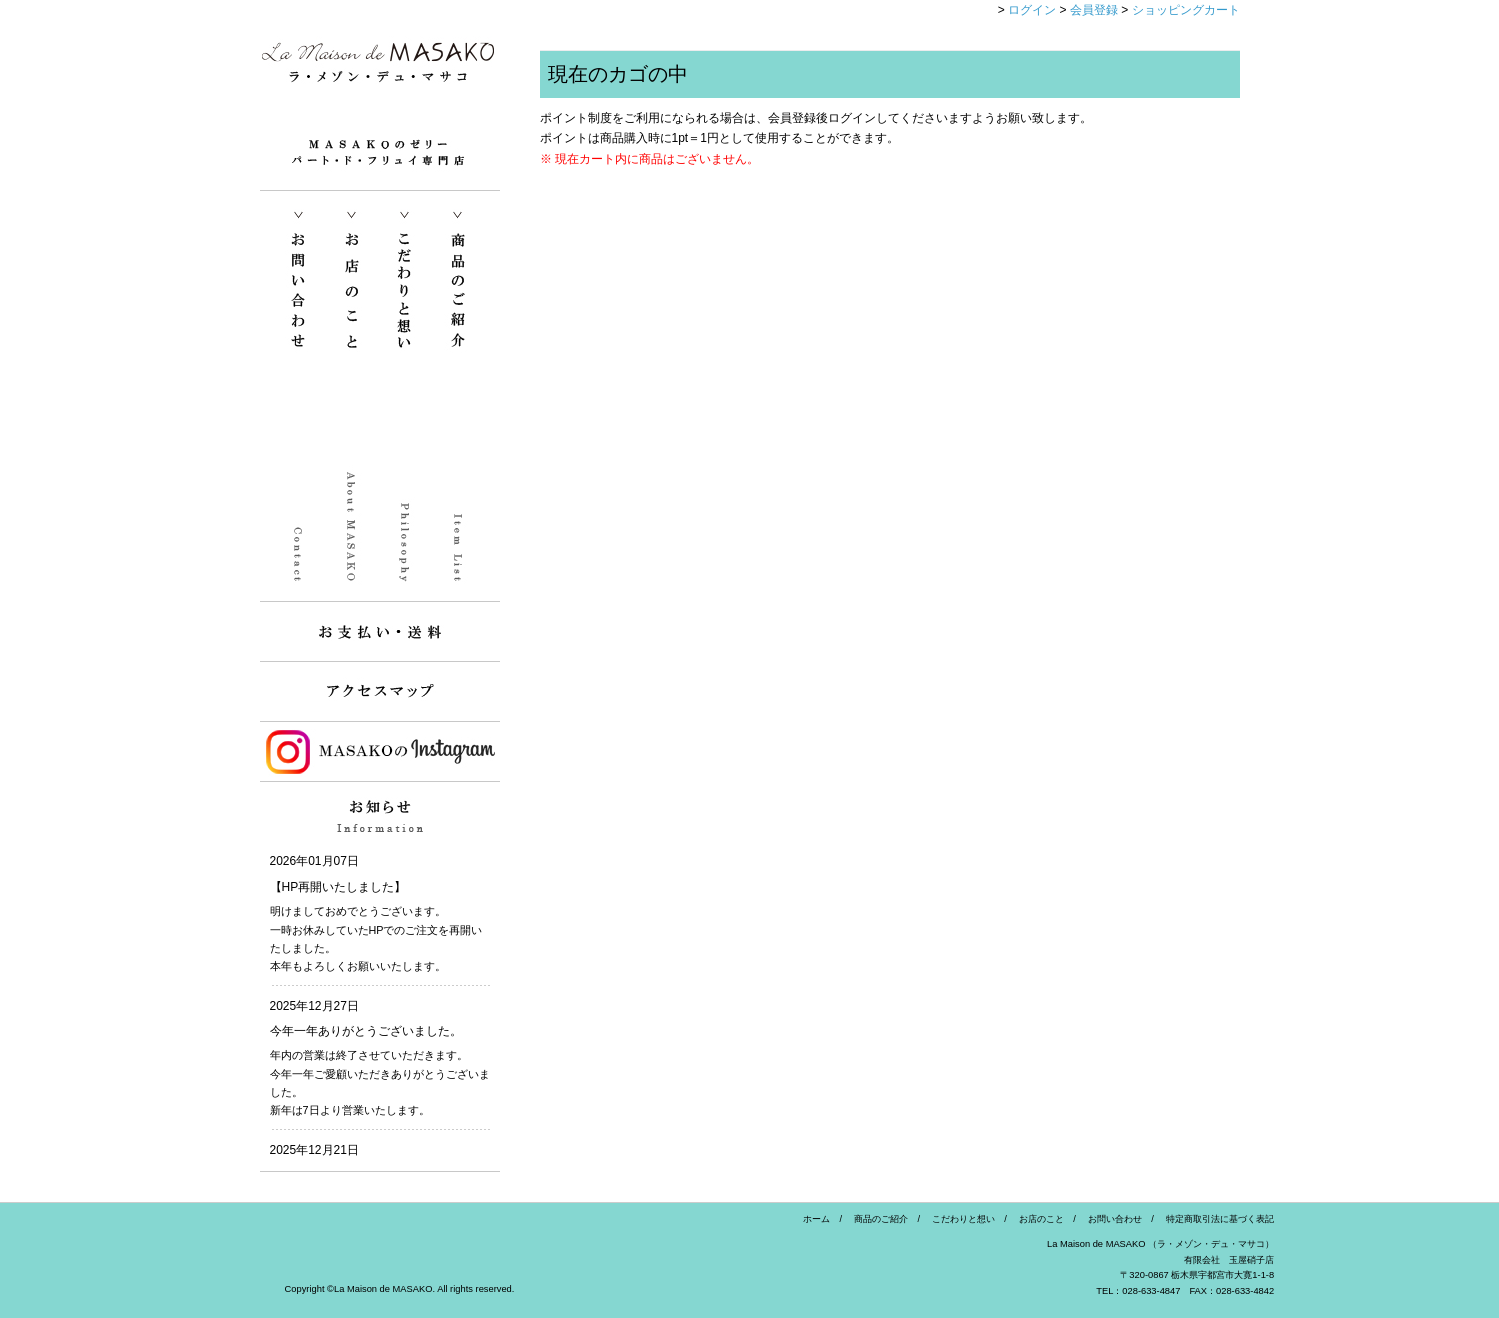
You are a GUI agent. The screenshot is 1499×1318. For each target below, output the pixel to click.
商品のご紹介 (876, 1219)
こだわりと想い (959, 1219)
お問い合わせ (1110, 1219)
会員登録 (1094, 10)
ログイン (1032, 10)
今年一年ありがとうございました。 (366, 1031)
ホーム (816, 1219)
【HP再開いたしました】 (338, 887)
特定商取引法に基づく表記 (1215, 1219)
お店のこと (1037, 1219)
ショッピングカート (1186, 10)
